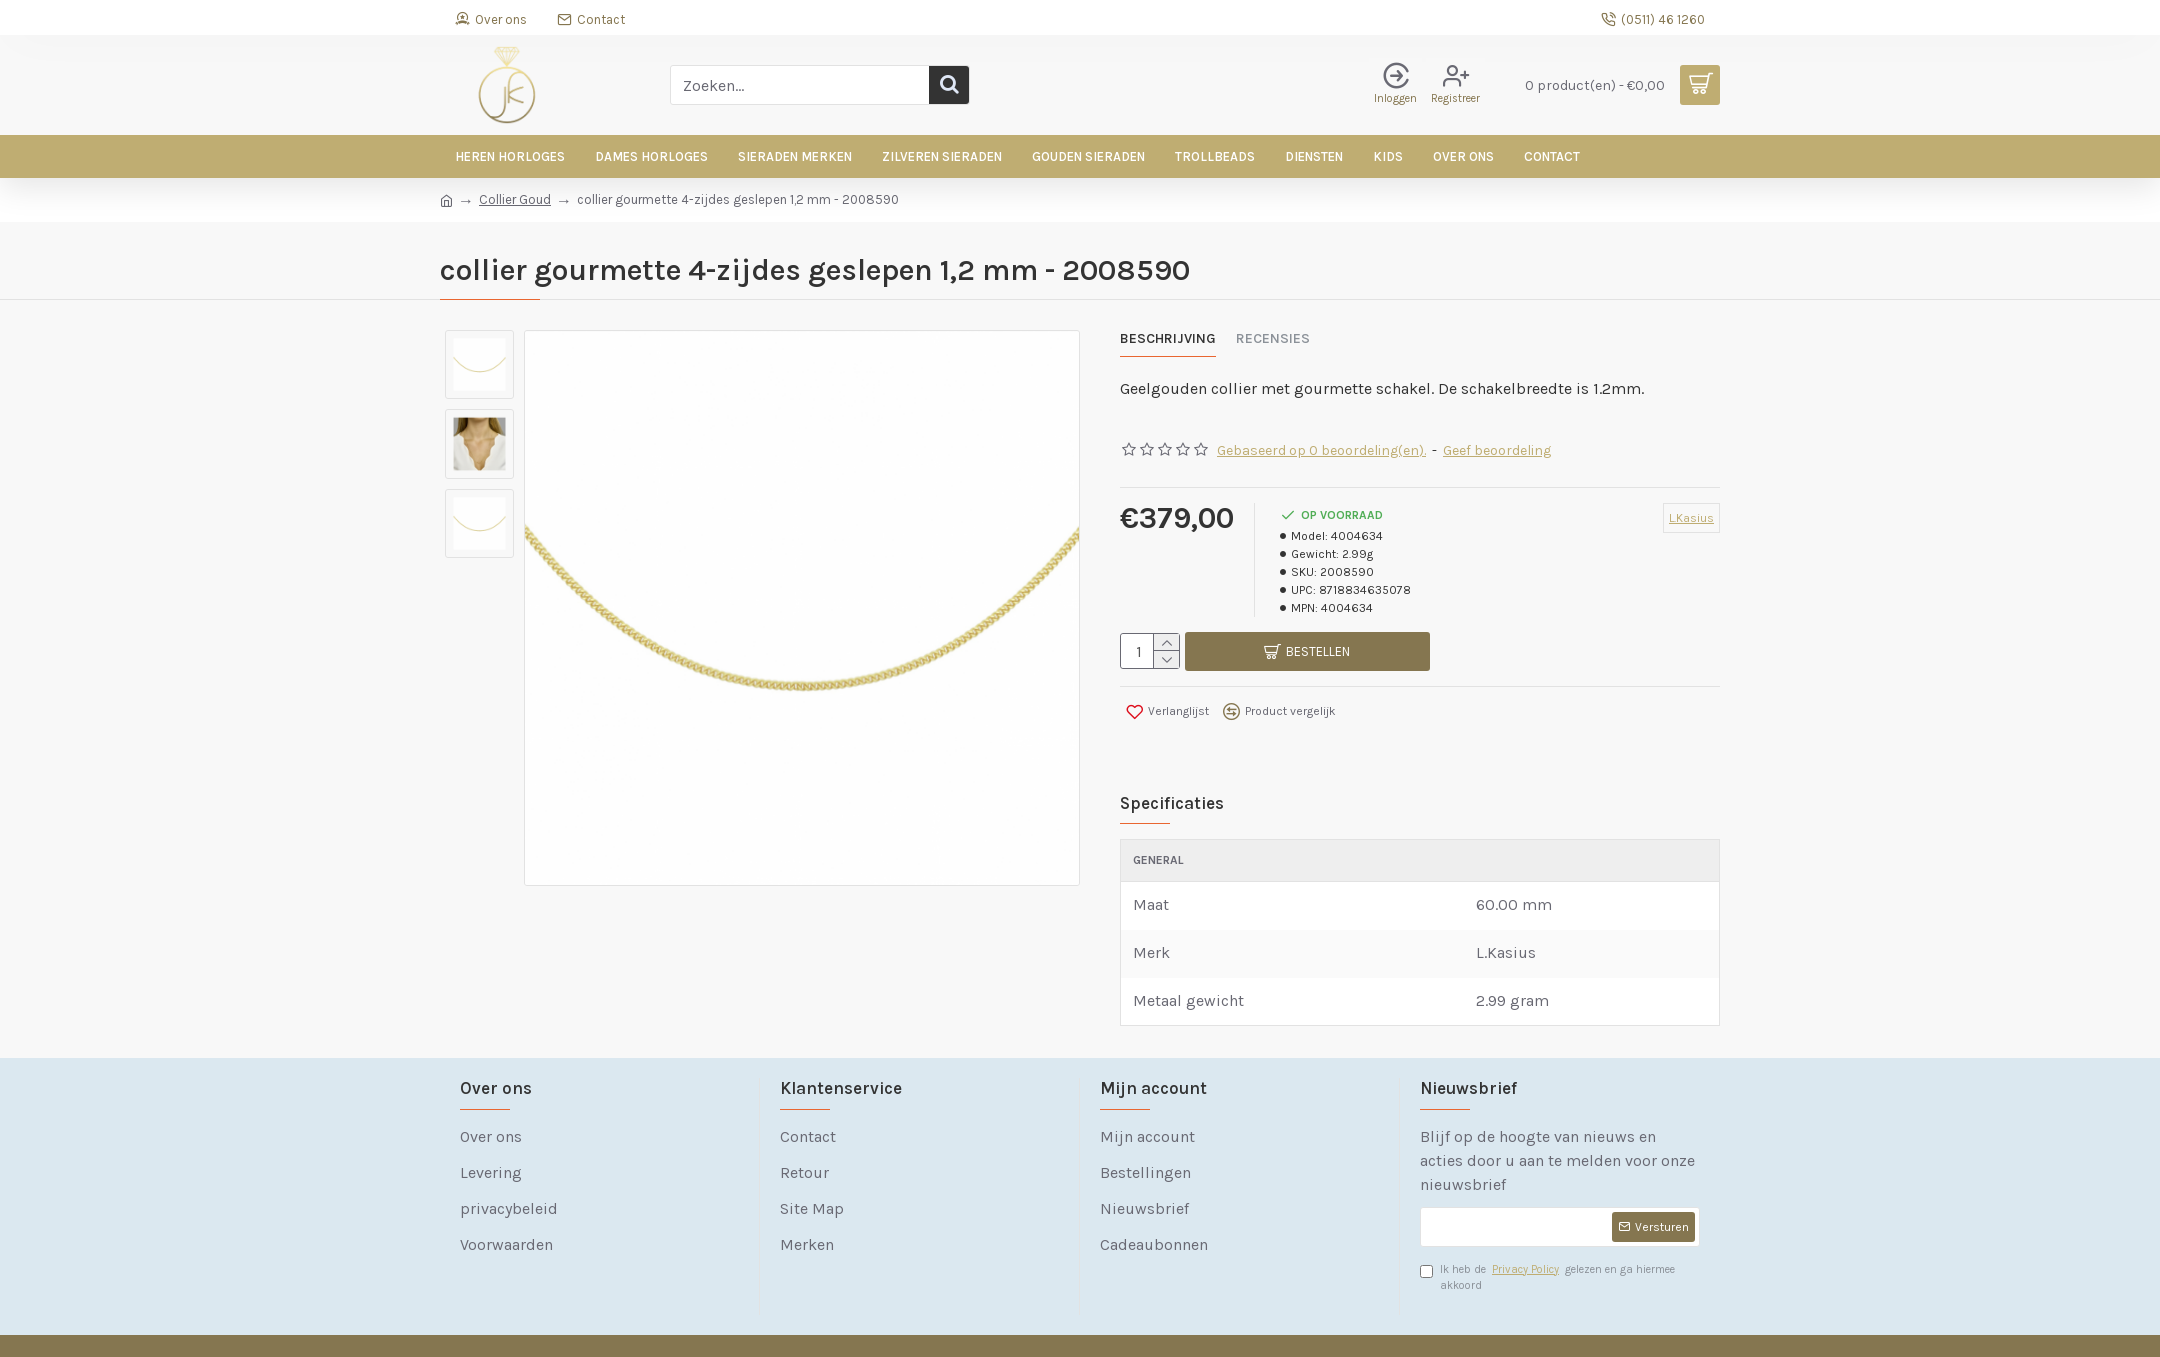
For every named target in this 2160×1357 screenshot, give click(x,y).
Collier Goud (515, 199)
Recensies (1273, 338)
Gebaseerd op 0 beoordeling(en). (1321, 438)
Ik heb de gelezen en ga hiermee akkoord (1547, 1240)
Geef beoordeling (1497, 438)
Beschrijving (1168, 338)
